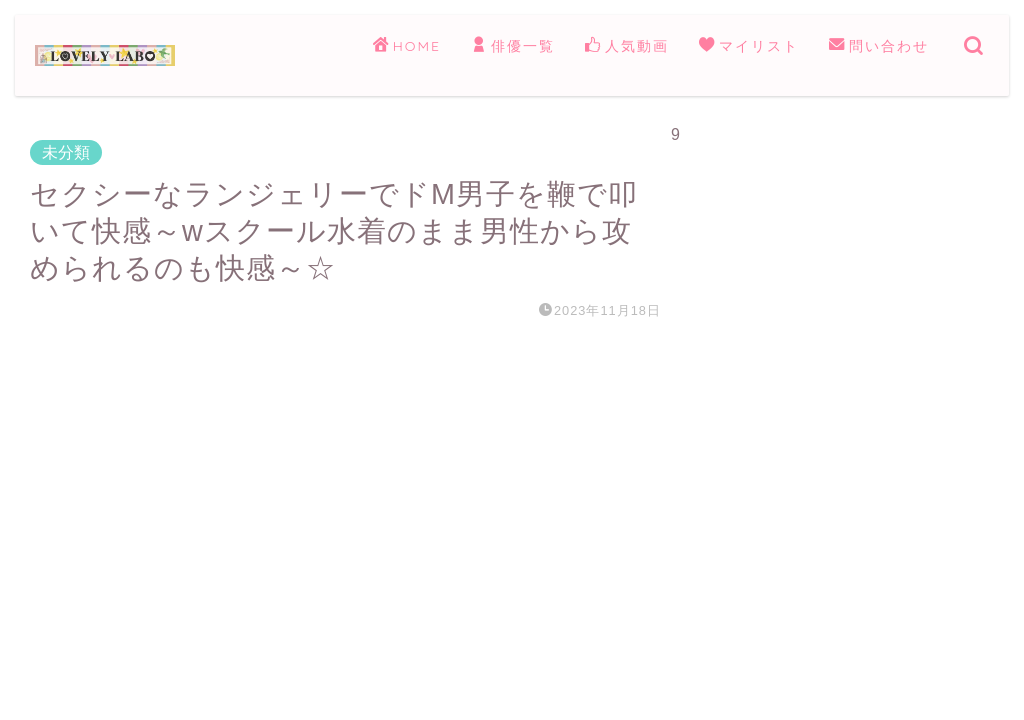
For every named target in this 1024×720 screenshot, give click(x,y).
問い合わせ (879, 47)
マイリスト (749, 47)
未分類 (66, 152)
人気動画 (627, 47)
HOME (407, 47)
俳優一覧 (513, 47)
